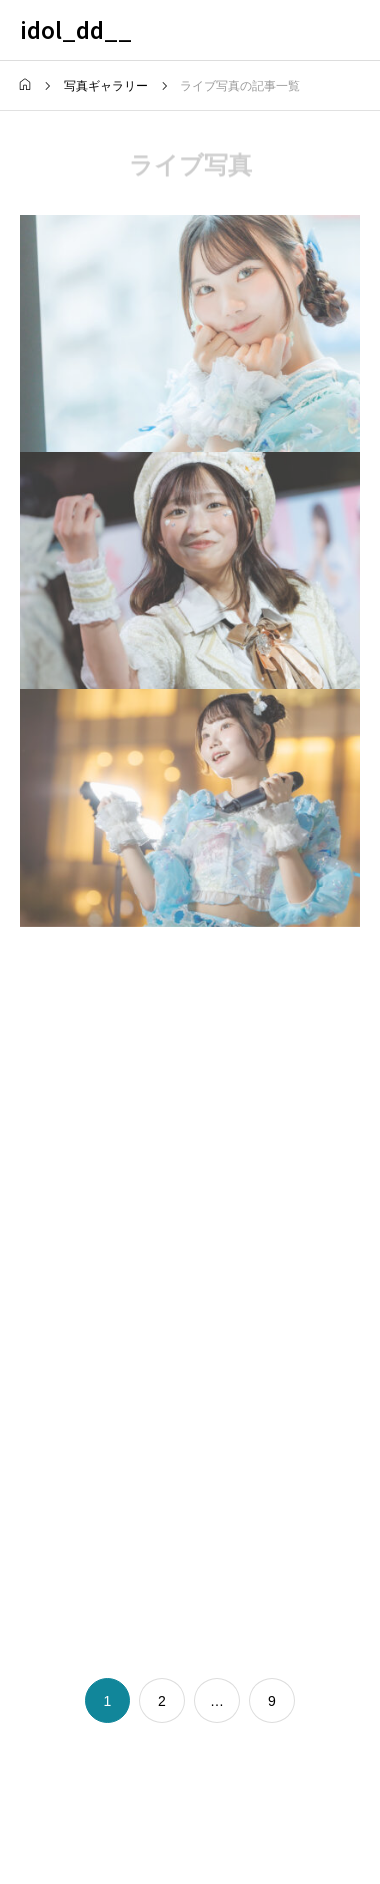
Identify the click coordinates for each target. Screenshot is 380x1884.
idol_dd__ (76, 29)
